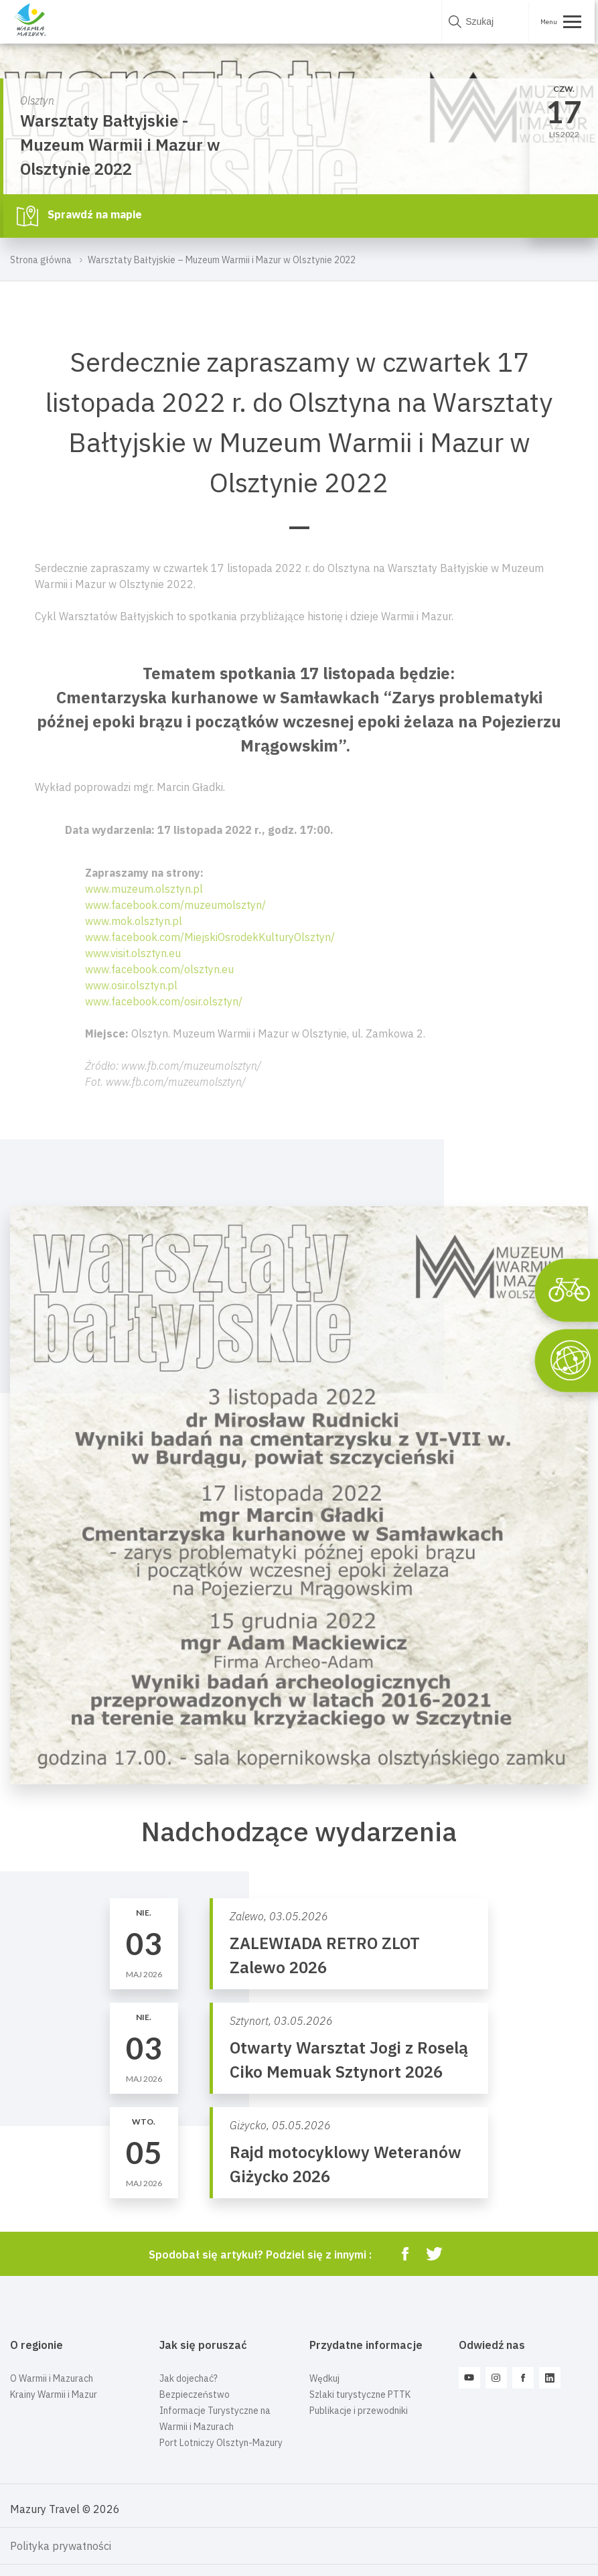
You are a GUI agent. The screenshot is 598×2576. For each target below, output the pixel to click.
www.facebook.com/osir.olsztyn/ (163, 1001)
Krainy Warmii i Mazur (53, 2394)
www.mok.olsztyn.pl (133, 921)
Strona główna (41, 260)
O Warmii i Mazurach (51, 2378)
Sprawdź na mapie (79, 216)
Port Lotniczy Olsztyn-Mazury (221, 2443)
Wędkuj (324, 2378)
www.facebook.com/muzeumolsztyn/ (175, 905)
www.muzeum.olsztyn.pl (144, 889)
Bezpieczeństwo (194, 2394)
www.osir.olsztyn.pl (131, 985)
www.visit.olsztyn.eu (133, 953)
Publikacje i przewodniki (358, 2411)
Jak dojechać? (188, 2378)
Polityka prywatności (60, 2546)
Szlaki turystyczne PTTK (359, 2394)
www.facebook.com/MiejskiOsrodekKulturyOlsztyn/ (210, 937)
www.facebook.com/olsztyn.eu (159, 969)
